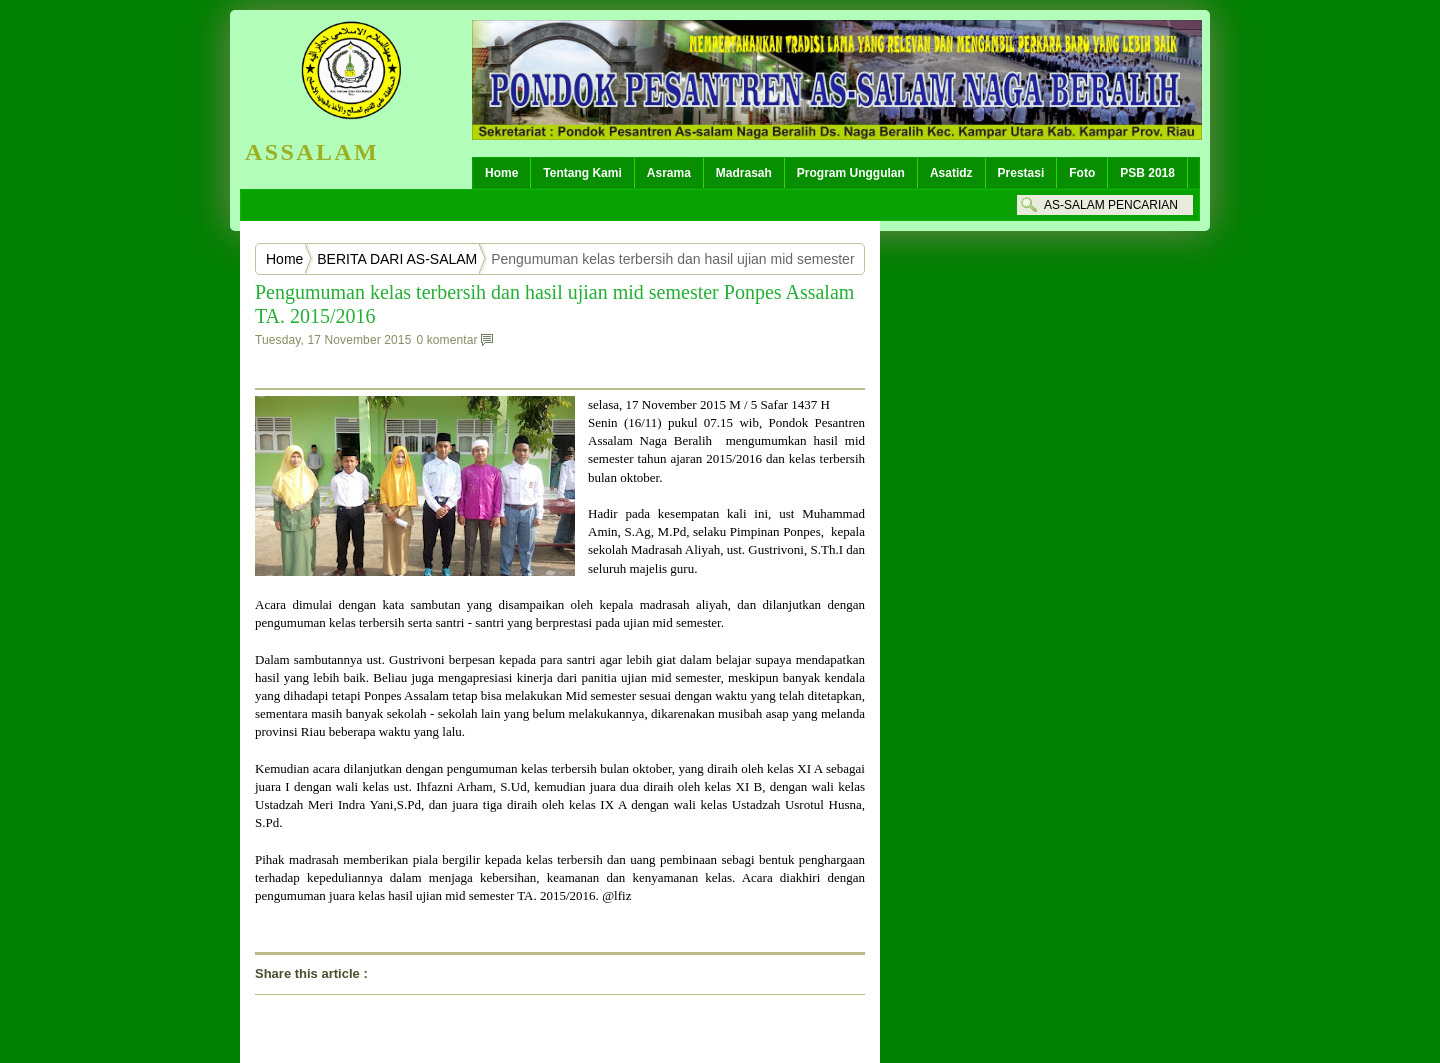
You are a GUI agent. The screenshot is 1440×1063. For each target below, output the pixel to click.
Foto (1082, 173)
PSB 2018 (1147, 173)
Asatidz (951, 173)
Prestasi (1021, 173)
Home (501, 173)
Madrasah (744, 173)
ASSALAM (312, 152)
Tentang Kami (582, 173)
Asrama (669, 173)
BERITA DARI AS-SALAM (397, 259)
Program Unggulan (851, 173)
